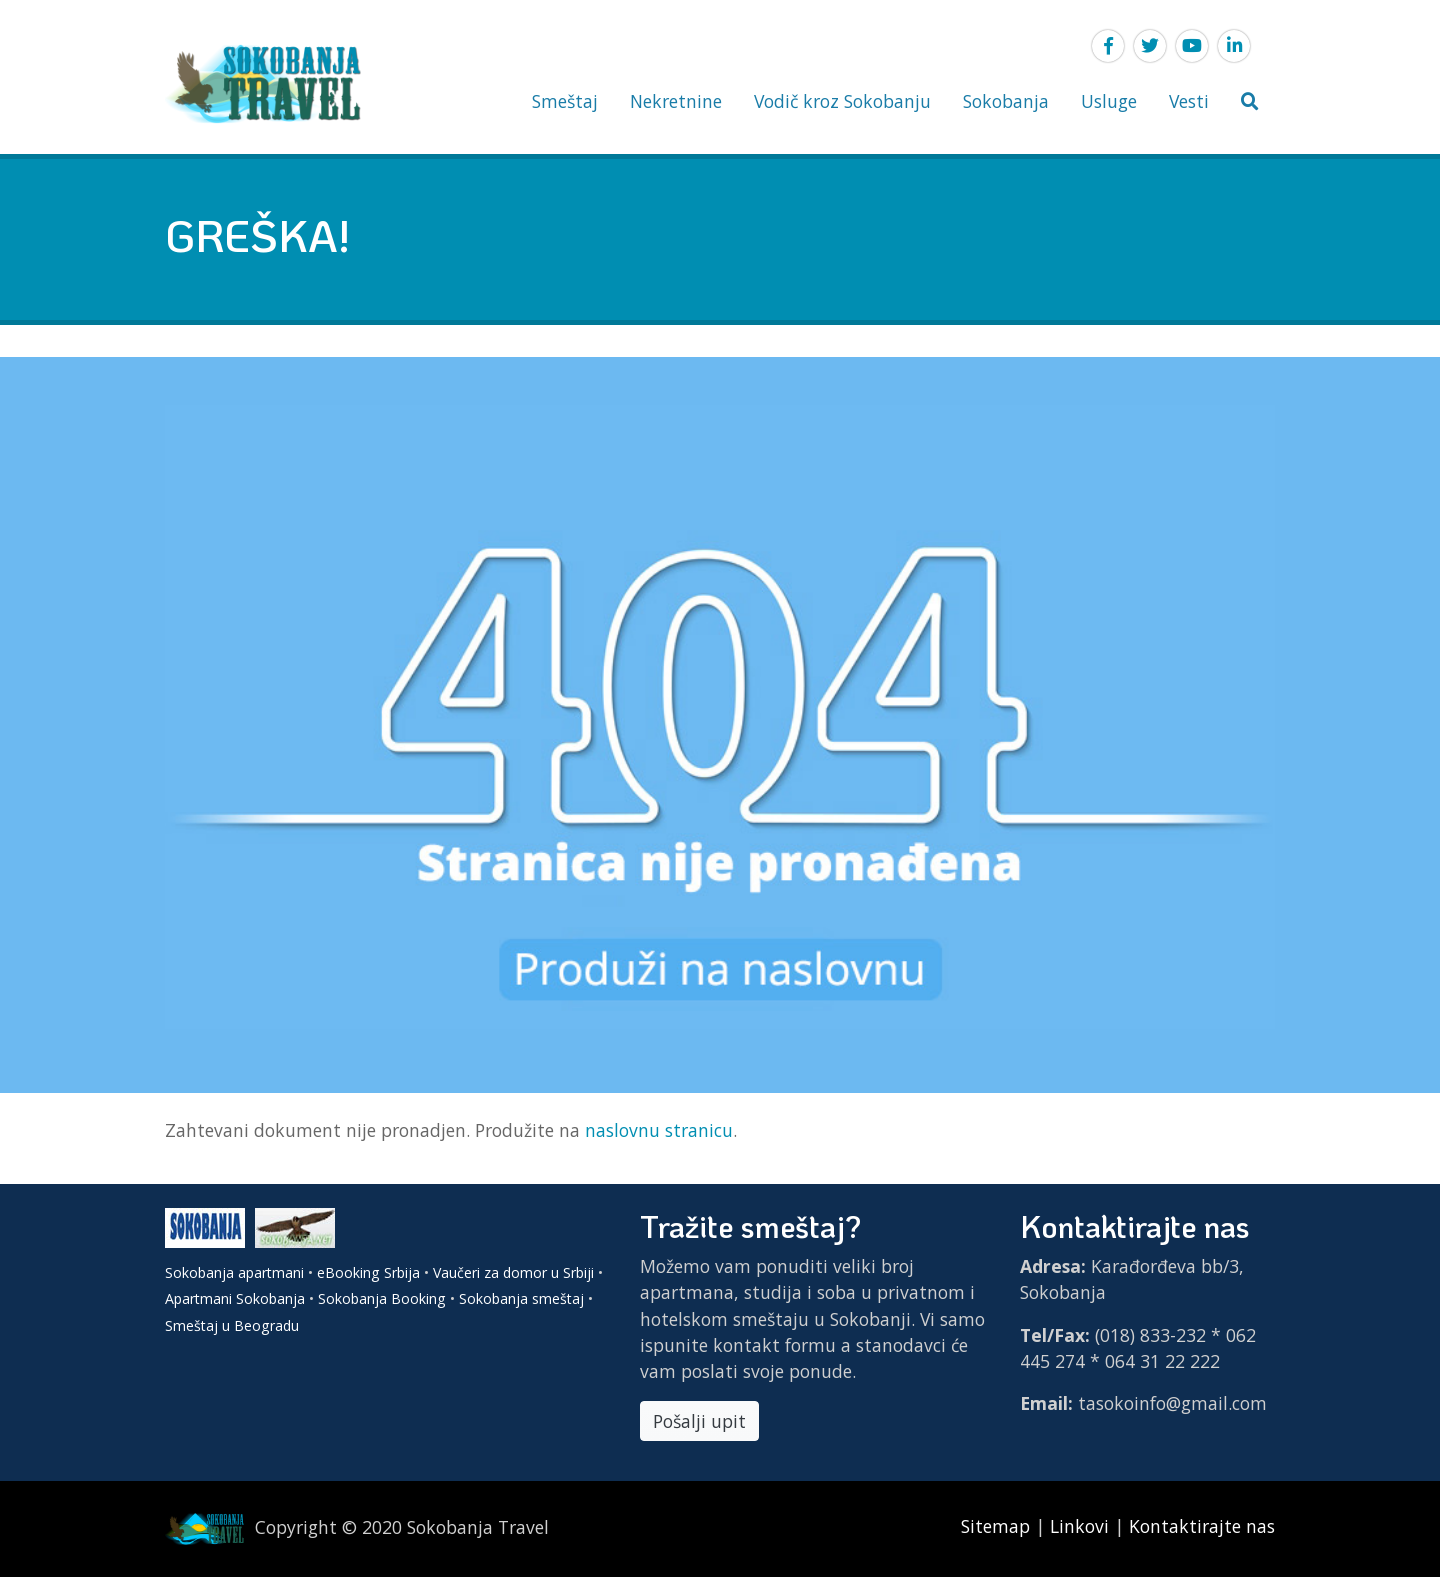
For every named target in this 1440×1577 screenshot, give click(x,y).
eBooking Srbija (368, 1272)
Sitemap (998, 1526)
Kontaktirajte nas (1202, 1526)
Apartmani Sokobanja (235, 1298)
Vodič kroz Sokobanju (842, 101)
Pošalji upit (699, 1421)
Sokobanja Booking (382, 1298)
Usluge (1109, 101)
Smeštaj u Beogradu (232, 1325)
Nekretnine (676, 101)
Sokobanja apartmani (234, 1272)
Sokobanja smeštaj (521, 1298)
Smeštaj (565, 101)
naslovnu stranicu (659, 1130)
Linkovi (1079, 1526)
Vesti (1189, 101)
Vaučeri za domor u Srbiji (513, 1272)
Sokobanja (1006, 101)
